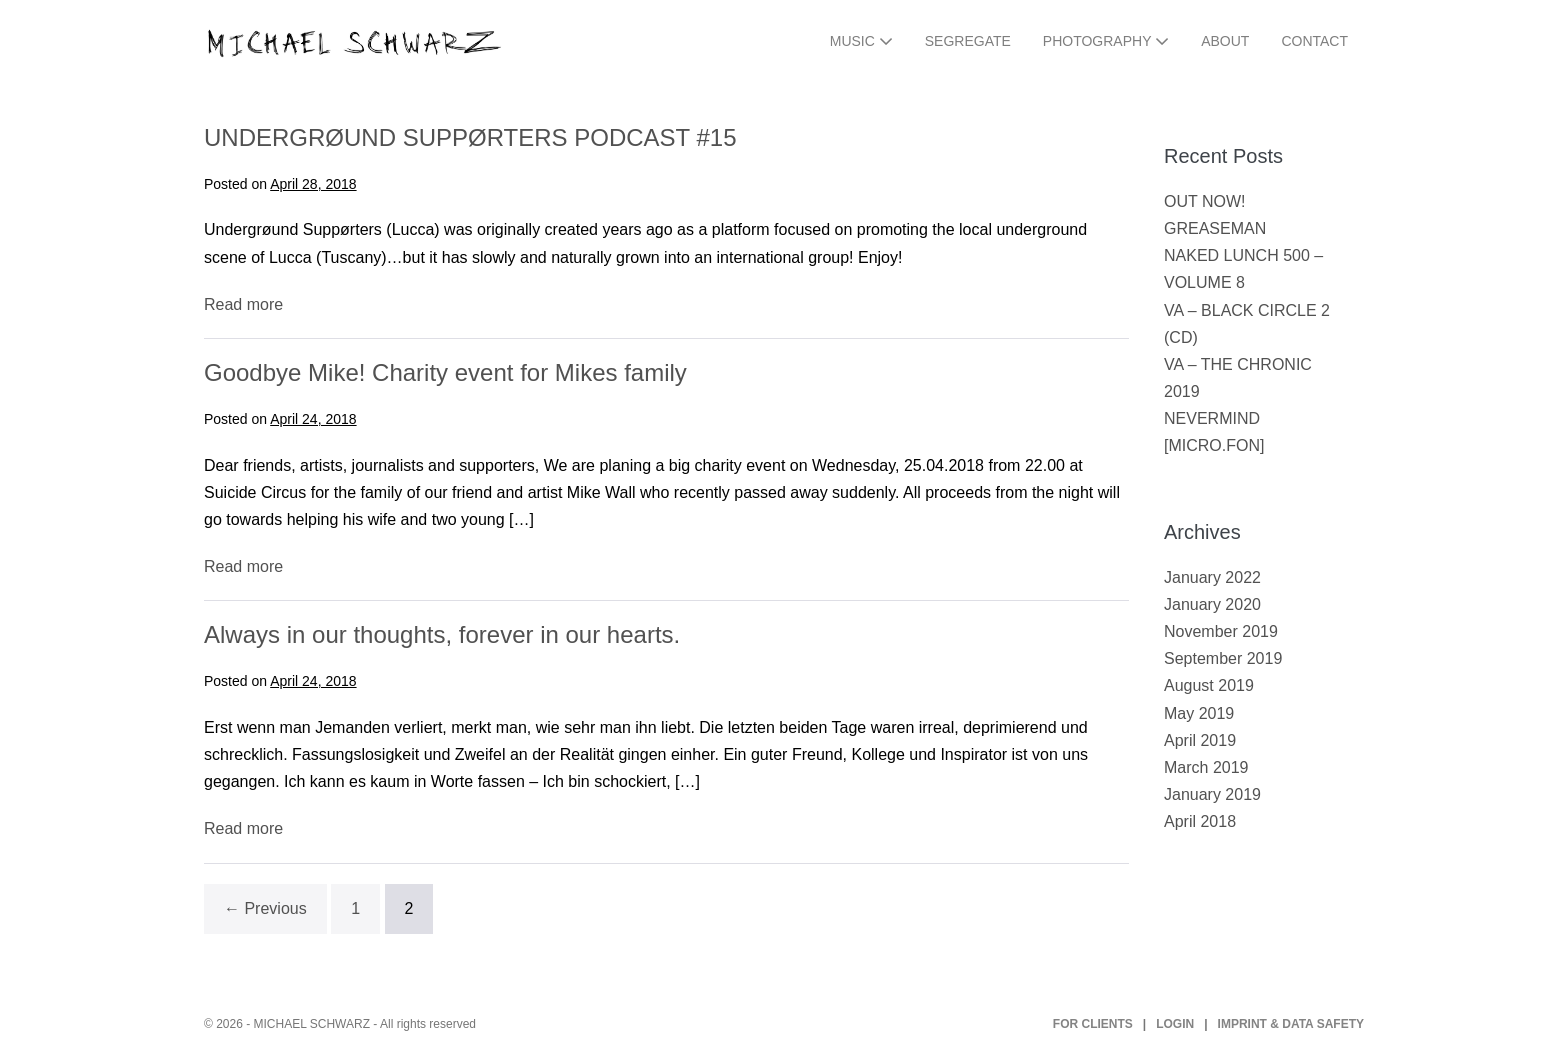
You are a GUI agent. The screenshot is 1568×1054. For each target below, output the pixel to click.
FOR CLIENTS (1093, 1024)
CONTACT (1314, 41)
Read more (243, 304)
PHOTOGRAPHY (1106, 41)
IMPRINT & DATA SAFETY (1291, 1024)
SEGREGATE (968, 41)
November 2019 (1221, 631)
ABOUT (1225, 41)
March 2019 (1206, 767)
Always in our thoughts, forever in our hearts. (442, 634)
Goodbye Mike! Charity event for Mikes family (445, 372)
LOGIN (1175, 1024)
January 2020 (1212, 604)
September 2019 (1223, 658)
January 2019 (1212, 794)
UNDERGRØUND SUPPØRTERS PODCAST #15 (470, 137)
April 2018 (1200, 821)
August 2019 (1209, 685)
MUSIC (861, 41)
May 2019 (1199, 713)
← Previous (265, 908)
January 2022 (1212, 577)
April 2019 (1200, 740)
